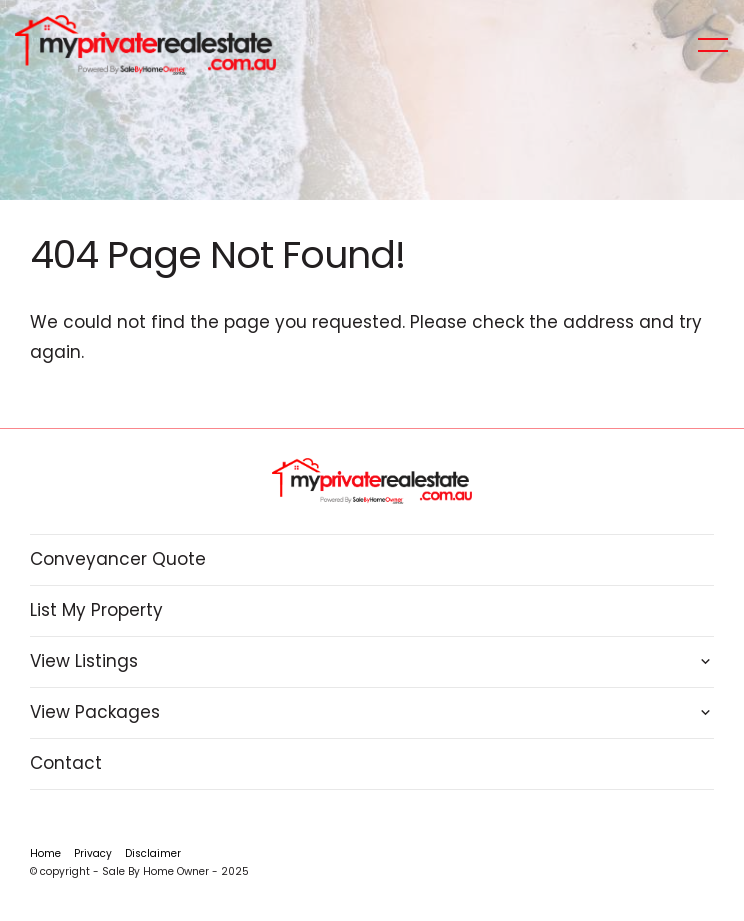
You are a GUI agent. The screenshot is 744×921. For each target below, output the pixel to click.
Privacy (93, 853)
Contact (66, 763)
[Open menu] (713, 45)
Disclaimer (153, 853)
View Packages (95, 712)
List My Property (96, 610)
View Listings (84, 661)
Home (45, 853)
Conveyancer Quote (118, 559)
